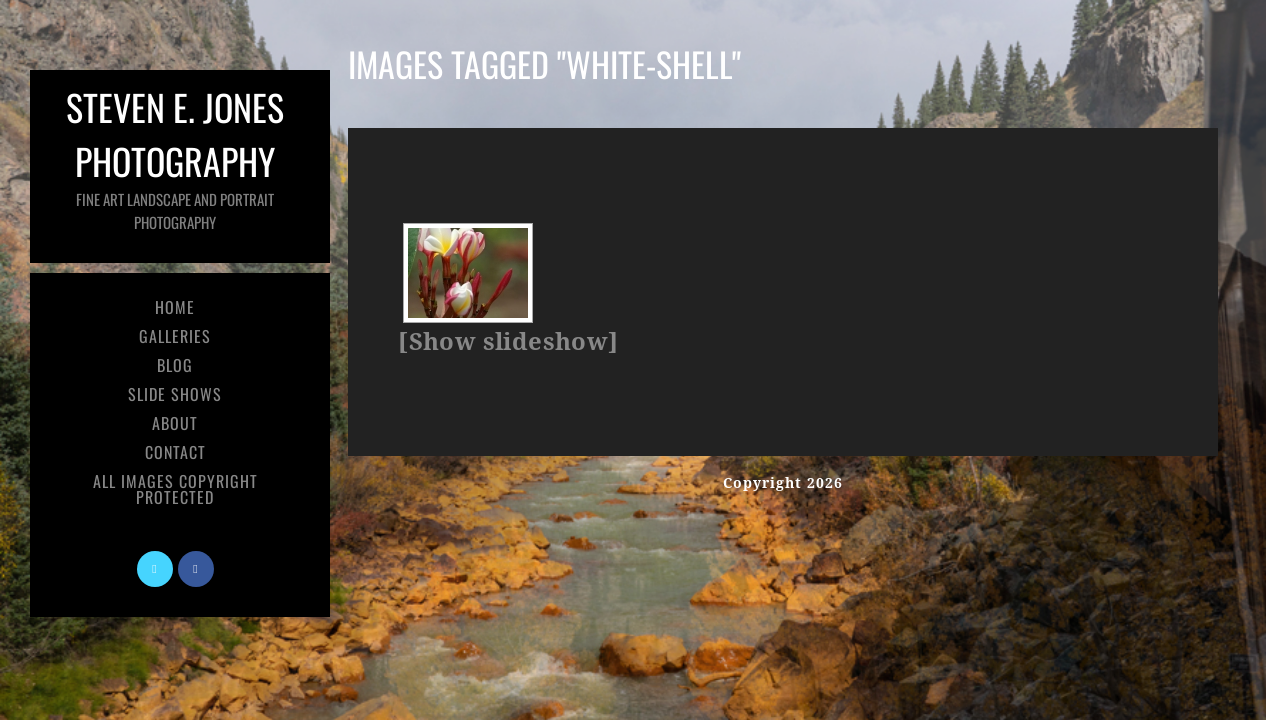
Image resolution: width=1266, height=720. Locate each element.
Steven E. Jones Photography (175, 156)
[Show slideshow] (508, 342)
